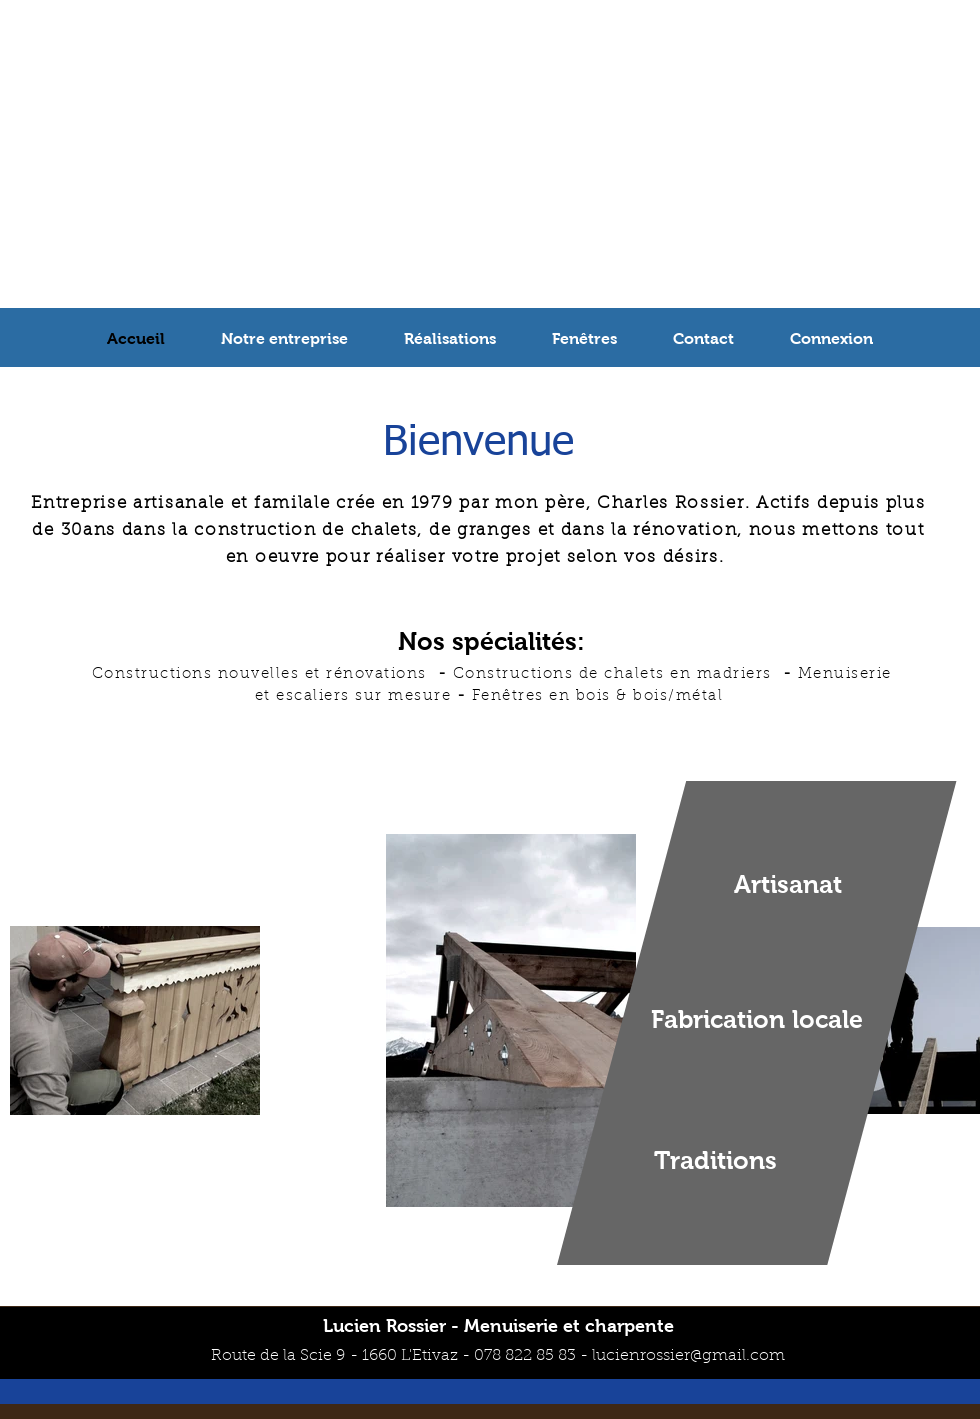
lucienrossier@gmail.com (688, 1356)
